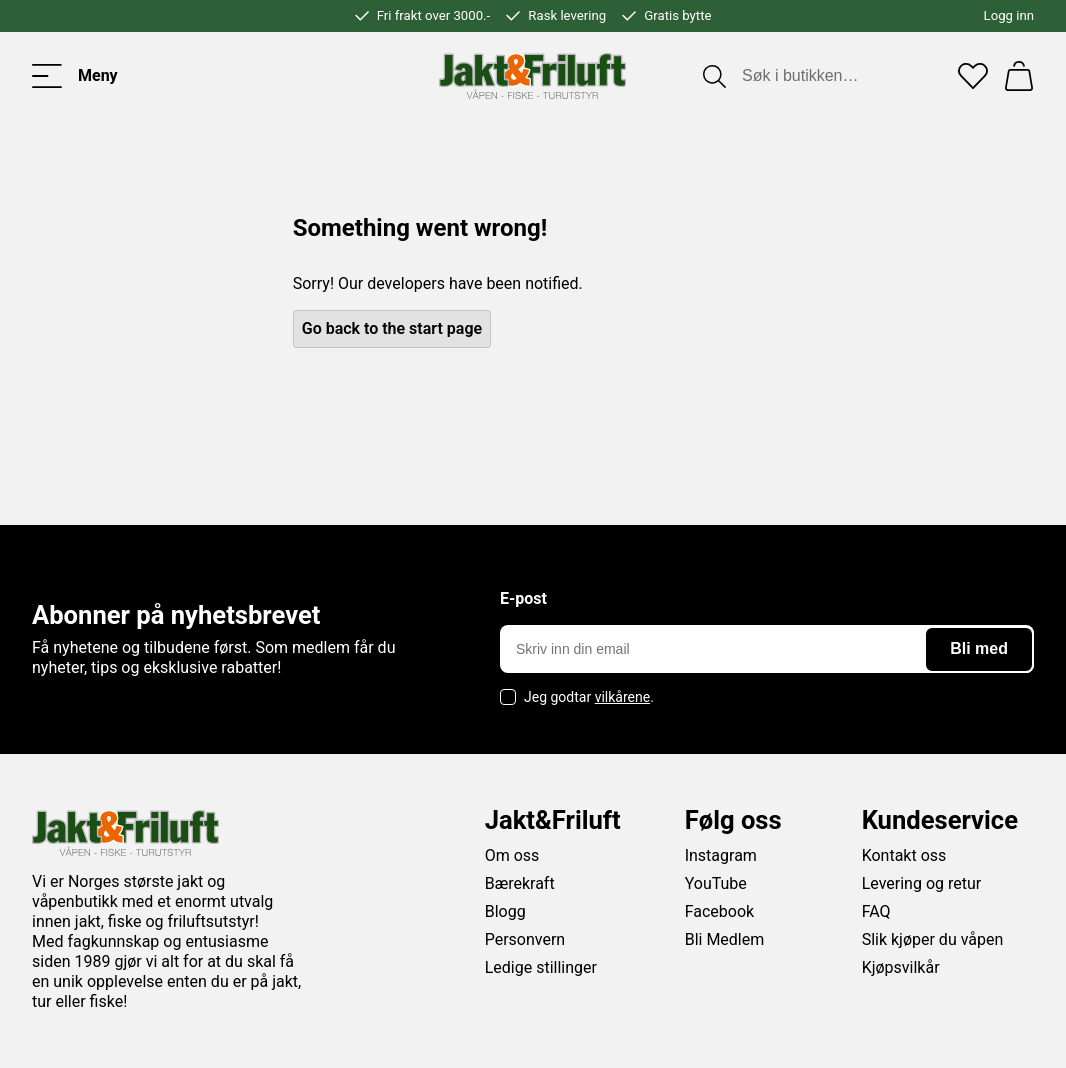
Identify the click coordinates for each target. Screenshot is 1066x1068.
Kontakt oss (904, 855)
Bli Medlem (725, 939)
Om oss (512, 855)
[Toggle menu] (75, 76)
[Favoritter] (973, 76)
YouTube (716, 883)
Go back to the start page (392, 328)
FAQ (876, 911)
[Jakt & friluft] (532, 76)
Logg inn (1009, 15)
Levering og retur (922, 883)
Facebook (719, 911)
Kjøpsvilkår (901, 967)
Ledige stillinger (541, 967)
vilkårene (623, 697)
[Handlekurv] (1019, 76)
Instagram (721, 855)
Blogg (505, 911)
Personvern (525, 939)
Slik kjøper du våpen (933, 939)
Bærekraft (520, 883)
